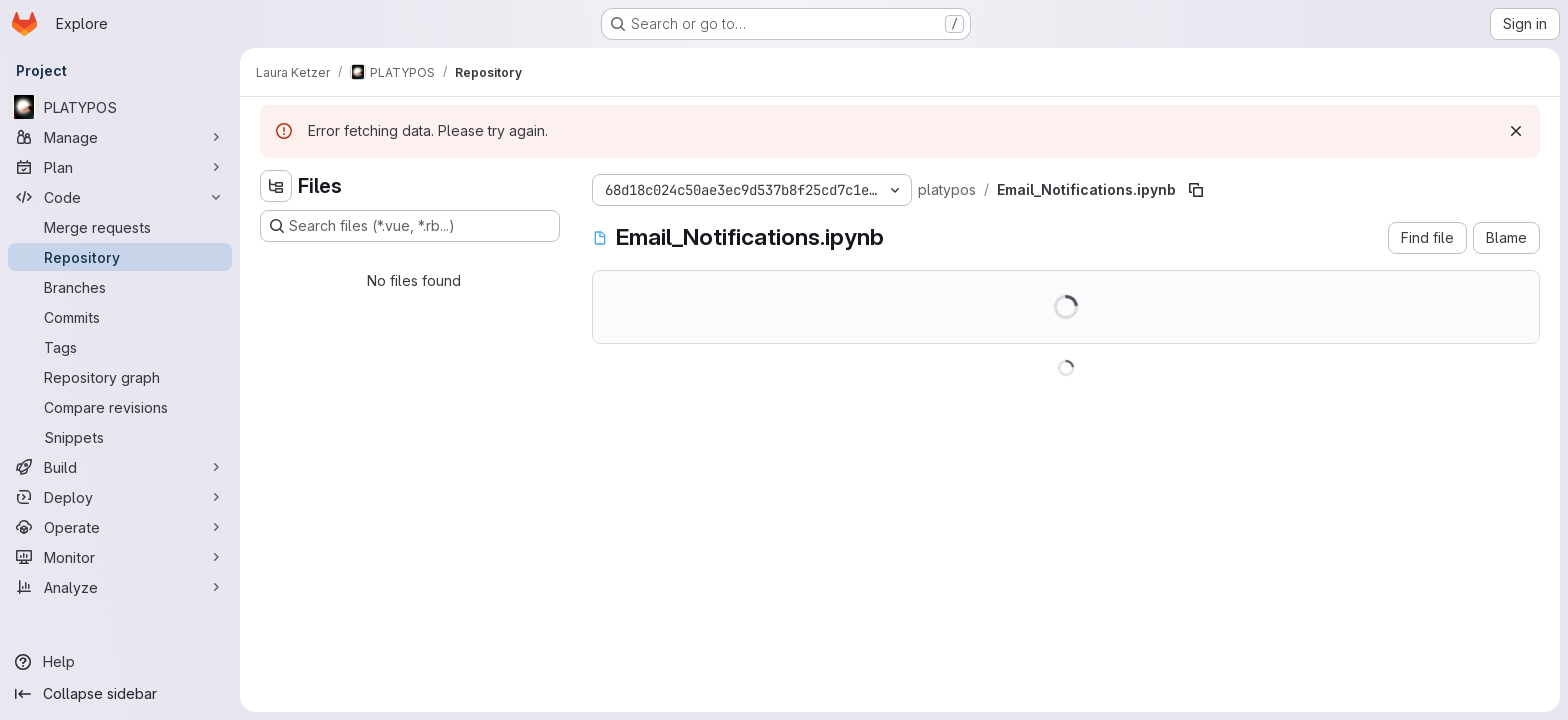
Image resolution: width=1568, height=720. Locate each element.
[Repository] (120, 257)
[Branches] (120, 287)
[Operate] (120, 527)
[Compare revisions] (120, 407)
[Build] (120, 467)
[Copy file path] (1196, 190)
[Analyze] (120, 587)
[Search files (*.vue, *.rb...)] (410, 226)
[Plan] (120, 167)
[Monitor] (120, 557)
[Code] (120, 197)
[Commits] (120, 317)
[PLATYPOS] (120, 107)
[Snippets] (120, 437)
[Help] (120, 662)
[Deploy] (120, 497)
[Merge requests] (120, 227)
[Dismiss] (1516, 131)
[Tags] (120, 347)
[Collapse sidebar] (120, 694)
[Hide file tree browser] (276, 186)
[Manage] (120, 137)
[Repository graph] (120, 377)
